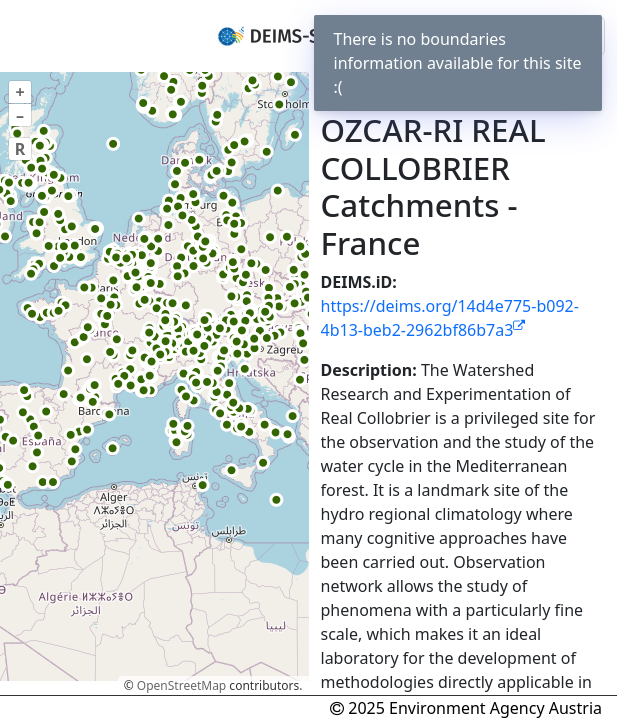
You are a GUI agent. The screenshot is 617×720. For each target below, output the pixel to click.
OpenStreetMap (181, 685)
